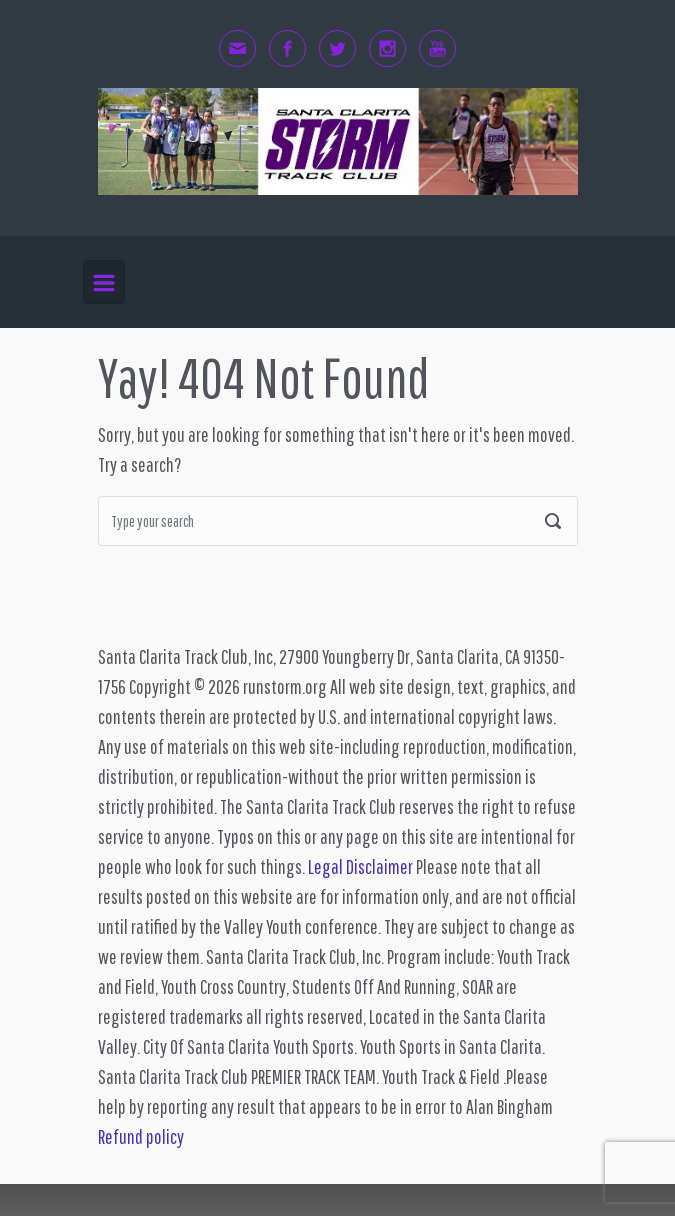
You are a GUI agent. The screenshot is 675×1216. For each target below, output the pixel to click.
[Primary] (104, 282)
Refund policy (141, 1136)
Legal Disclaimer (360, 866)
